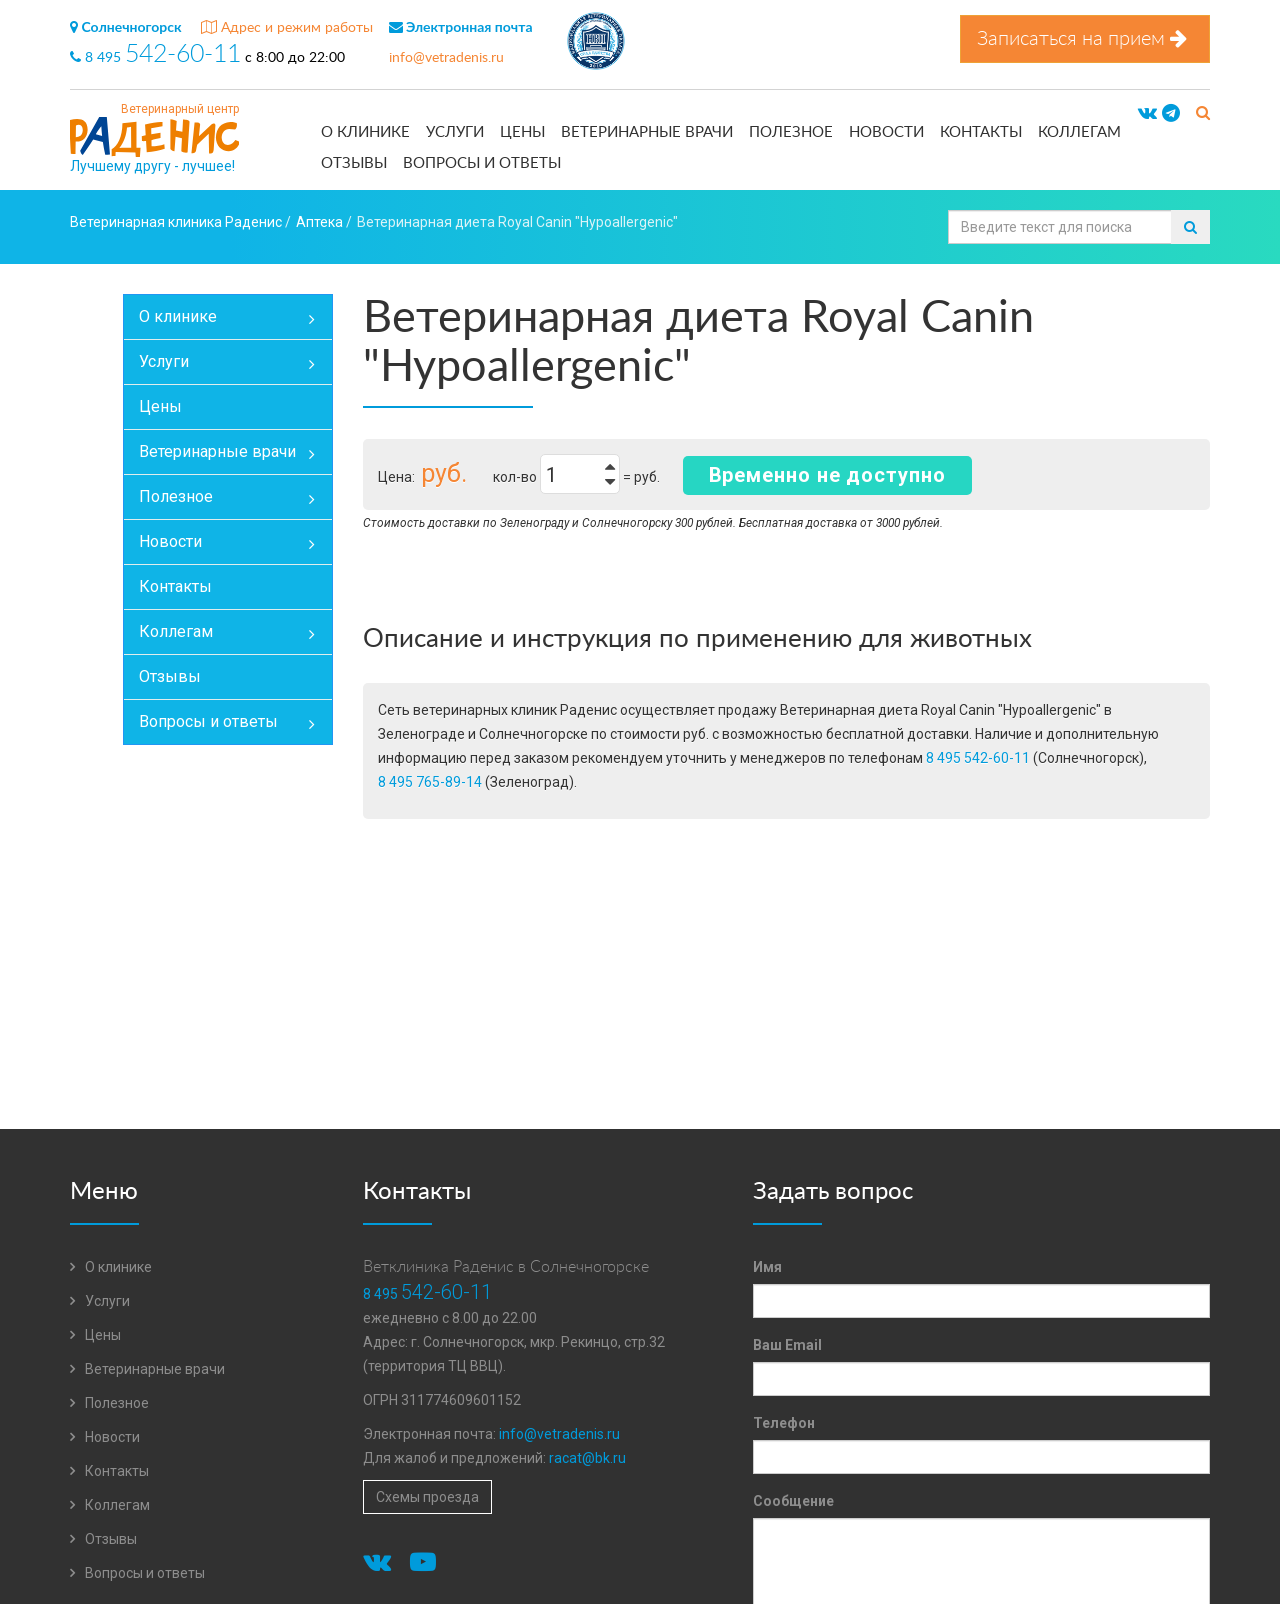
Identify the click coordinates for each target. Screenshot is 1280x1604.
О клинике (365, 132)
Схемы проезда (427, 1497)
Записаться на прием (1085, 38)
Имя (767, 1267)
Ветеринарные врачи (647, 132)
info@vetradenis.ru (446, 58)
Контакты (981, 132)
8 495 (157, 58)
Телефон (784, 1423)
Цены (522, 132)
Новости (886, 132)
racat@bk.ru (587, 1458)
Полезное (791, 132)
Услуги (455, 132)
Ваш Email (787, 1345)
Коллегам (1079, 132)
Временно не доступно (827, 475)
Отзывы (354, 163)
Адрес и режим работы (287, 28)
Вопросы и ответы (482, 163)
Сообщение (793, 1501)
